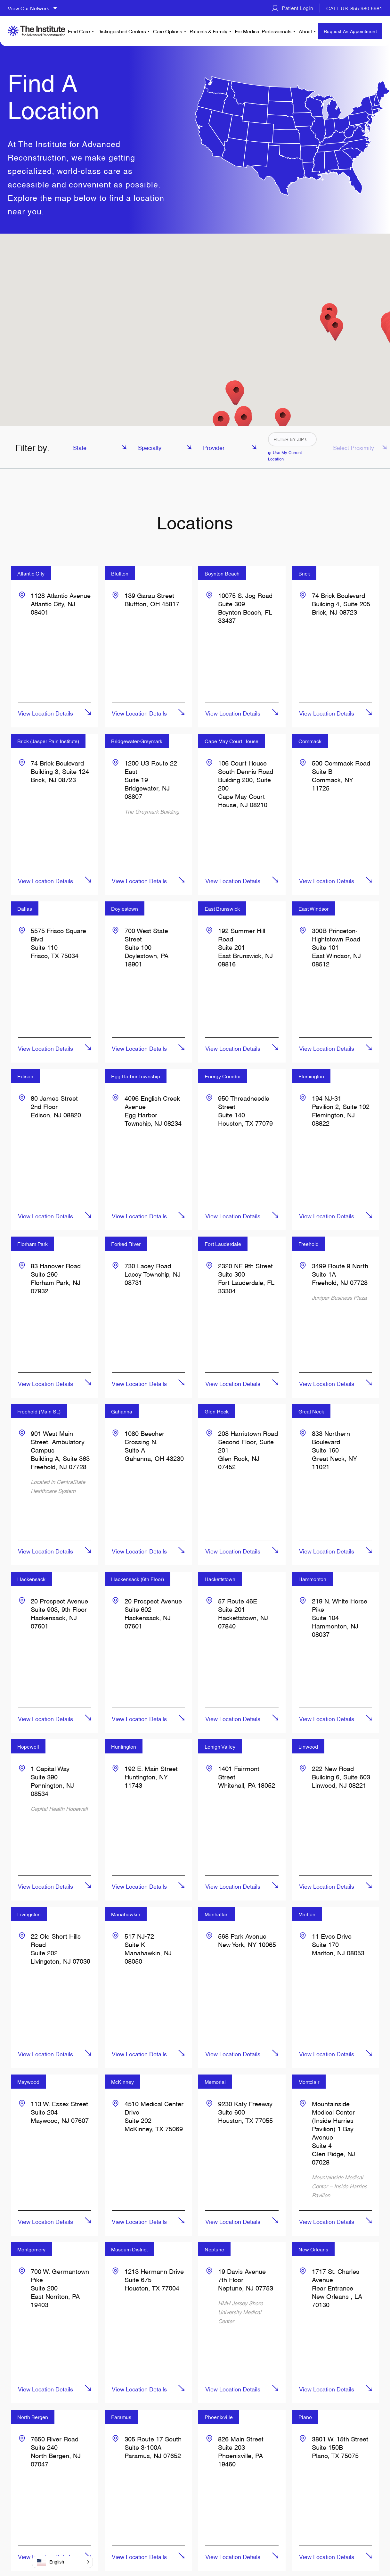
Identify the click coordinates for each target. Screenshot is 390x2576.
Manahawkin (125, 1914)
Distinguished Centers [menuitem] (121, 31)
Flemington (311, 1076)
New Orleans (313, 2249)
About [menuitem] (305, 31)
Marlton (306, 1914)
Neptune (214, 2249)
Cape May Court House (231, 741)
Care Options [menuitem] (167, 31)
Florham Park (32, 1243)
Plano (305, 2416)
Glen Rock (217, 1411)
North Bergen (32, 2416)
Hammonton (312, 1579)
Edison (25, 1076)
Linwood (308, 1746)
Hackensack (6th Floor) (137, 1579)
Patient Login (292, 7)
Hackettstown (220, 1579)
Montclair (308, 2081)
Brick (304, 573)
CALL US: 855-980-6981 (354, 8)
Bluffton (119, 573)
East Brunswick (222, 908)
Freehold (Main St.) (39, 1411)
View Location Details (45, 712)
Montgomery (31, 2249)
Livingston (29, 1914)
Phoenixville (219, 2416)
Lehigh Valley (220, 1746)
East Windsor (313, 908)
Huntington (123, 1746)
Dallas (24, 908)
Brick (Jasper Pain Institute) (48, 741)
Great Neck (311, 1411)
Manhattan (217, 1914)
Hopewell (28, 1746)
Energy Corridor (223, 1076)
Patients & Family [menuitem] (208, 31)
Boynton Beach (222, 573)
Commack (309, 741)
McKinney (122, 2081)
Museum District (129, 2249)
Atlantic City (31, 573)
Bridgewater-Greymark (136, 741)
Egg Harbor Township (135, 1076)
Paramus (121, 2416)
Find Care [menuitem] (79, 31)
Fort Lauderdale (223, 1243)
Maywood (28, 2081)
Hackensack (31, 1579)
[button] (335, 329)
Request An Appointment (350, 31)
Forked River (126, 1243)
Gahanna (121, 1411)
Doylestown (124, 908)
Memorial (215, 2081)
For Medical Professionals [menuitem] (263, 31)
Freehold (308, 1243)
